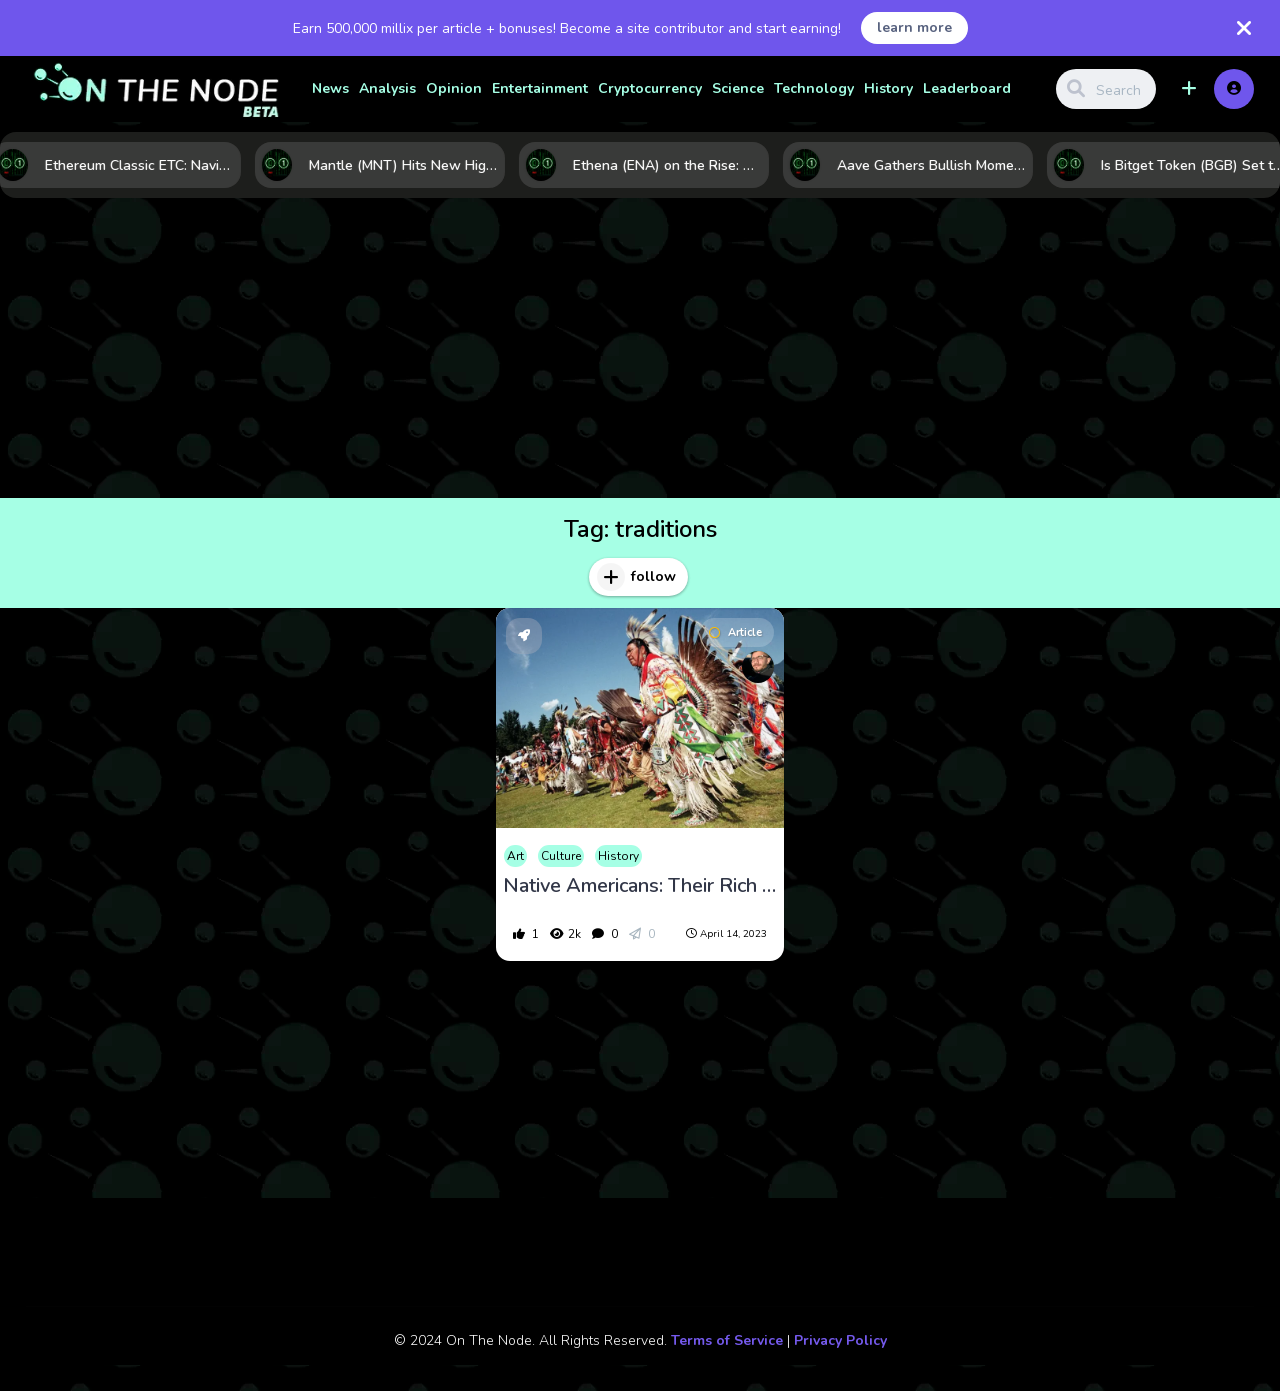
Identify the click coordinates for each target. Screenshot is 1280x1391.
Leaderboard (967, 88)
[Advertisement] (640, 348)
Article (735, 632)
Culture (561, 856)
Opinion (454, 88)
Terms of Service (727, 1340)
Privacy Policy (840, 1340)
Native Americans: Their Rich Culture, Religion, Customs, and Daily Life (640, 886)
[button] (1189, 89)
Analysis (387, 88)
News (330, 88)
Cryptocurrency (650, 88)
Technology (814, 88)
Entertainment (540, 88)
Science (738, 88)
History (888, 88)
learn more (914, 27)
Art (515, 856)
